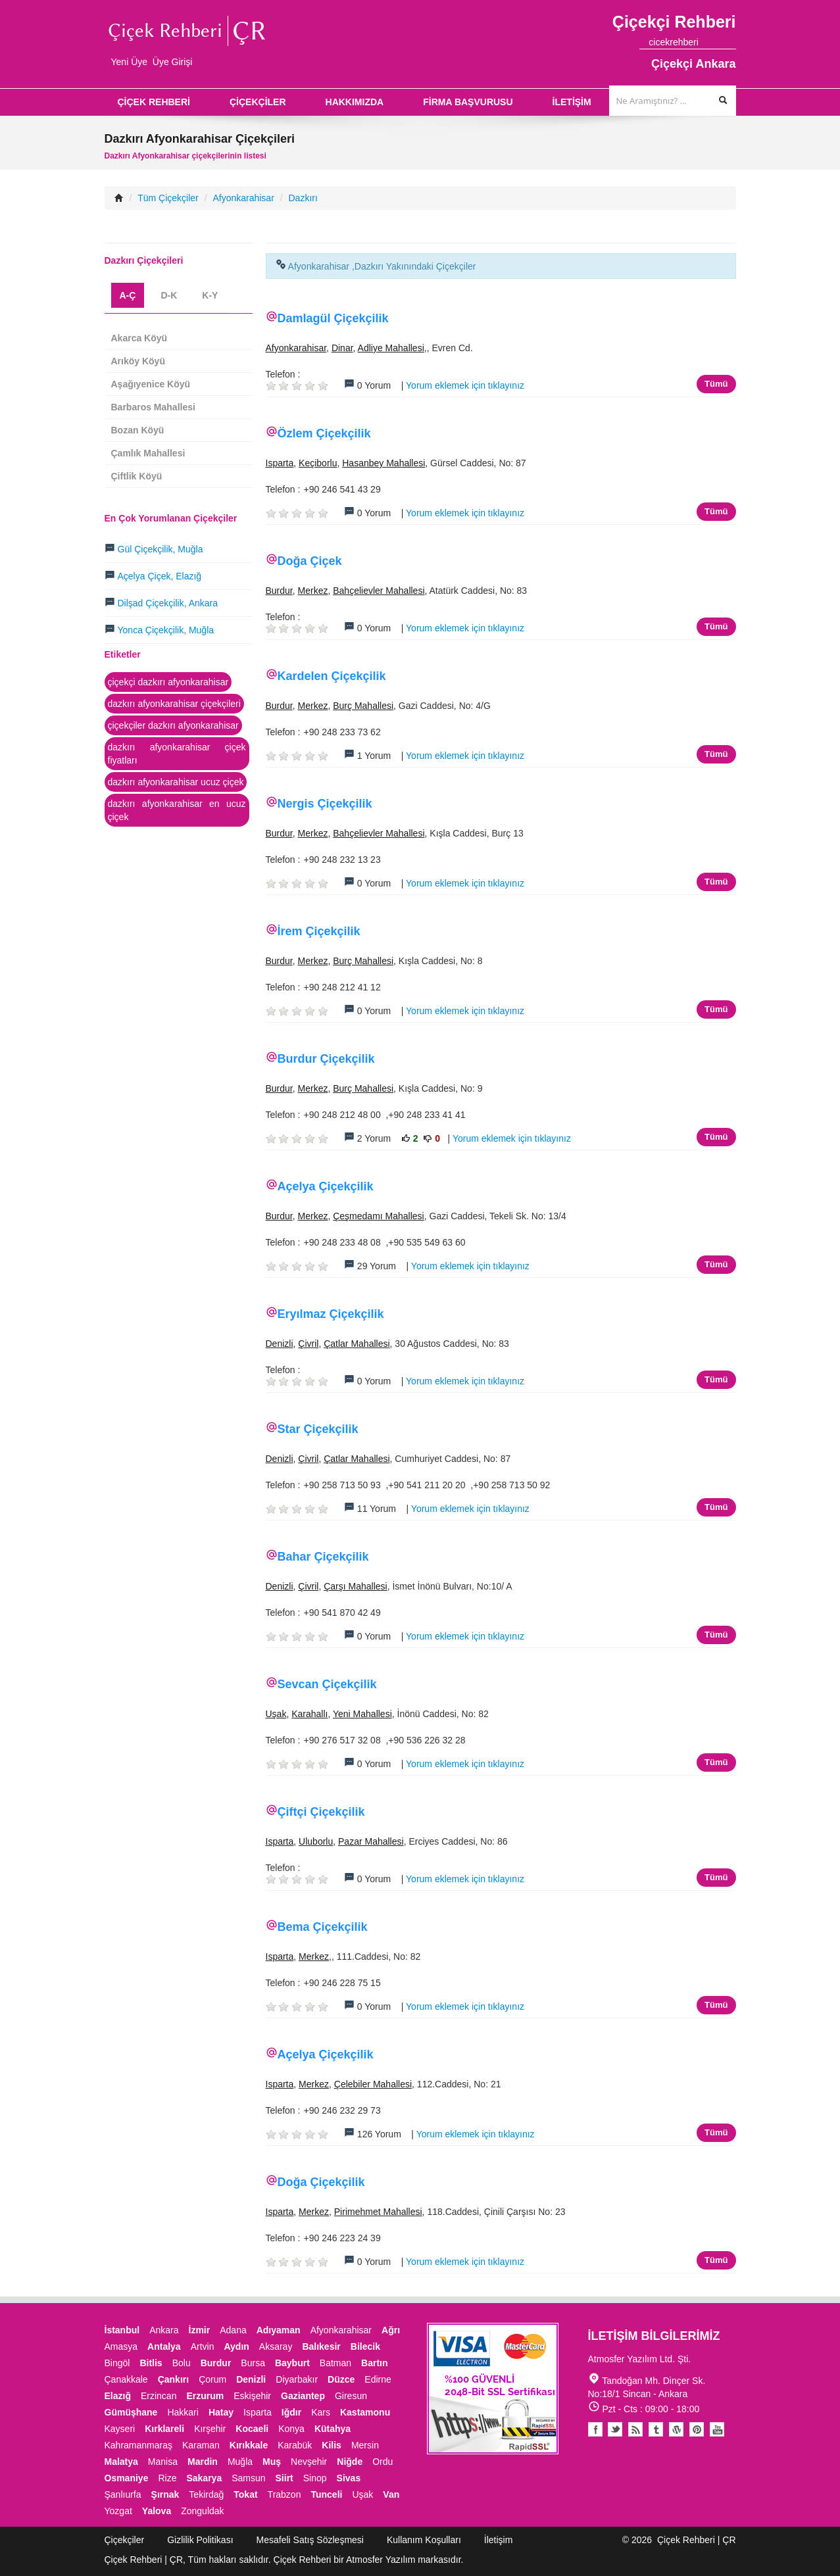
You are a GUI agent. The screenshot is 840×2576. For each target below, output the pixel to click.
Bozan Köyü (137, 430)
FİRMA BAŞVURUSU (467, 102)
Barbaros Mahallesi (153, 407)
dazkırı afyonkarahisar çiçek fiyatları (177, 754)
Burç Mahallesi (363, 705)
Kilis (331, 2445)
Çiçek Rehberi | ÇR (696, 2540)
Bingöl (117, 2363)
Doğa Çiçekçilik (321, 2182)
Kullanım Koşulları (424, 2540)
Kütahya (332, 2428)
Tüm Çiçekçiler (168, 198)
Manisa (163, 2461)
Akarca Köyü (139, 338)
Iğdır (291, 2412)
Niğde (349, 2461)
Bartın (374, 2363)
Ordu (382, 2461)
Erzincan (158, 2396)
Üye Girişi (173, 62)
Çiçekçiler (125, 2540)
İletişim (498, 2540)
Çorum (212, 2379)
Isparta (280, 463)
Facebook (595, 2429)
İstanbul (122, 2330)
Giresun (351, 2396)
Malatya (121, 2461)
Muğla (240, 2461)
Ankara (163, 2330)
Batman (335, 2363)
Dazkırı (302, 198)
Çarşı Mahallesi (355, 1586)
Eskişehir (252, 2396)
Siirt (284, 2478)
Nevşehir (309, 2461)
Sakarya (204, 2478)
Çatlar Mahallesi (356, 1343)
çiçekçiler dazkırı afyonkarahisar (173, 725)
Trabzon (284, 2494)
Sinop (315, 2478)
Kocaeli (251, 2428)
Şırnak (165, 2494)
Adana (233, 2330)
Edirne (377, 2379)
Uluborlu (316, 1841)
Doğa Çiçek (310, 561)
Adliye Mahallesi (391, 348)
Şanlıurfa (123, 2494)
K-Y (210, 295)
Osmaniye (127, 2478)
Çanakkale (126, 2379)
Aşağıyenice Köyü (151, 384)
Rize (167, 2478)
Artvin (202, 2346)
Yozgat (118, 2511)
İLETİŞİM (572, 102)
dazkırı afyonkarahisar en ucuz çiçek (177, 810)
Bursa (253, 2363)
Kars (320, 2412)
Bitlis (150, 2363)
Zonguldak (202, 2511)
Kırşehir (210, 2428)
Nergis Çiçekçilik (325, 803)
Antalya (164, 2346)
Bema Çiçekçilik (323, 1926)
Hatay (221, 2412)
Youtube (676, 2429)
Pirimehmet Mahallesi (378, 2211)
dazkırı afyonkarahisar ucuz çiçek (176, 782)
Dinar (342, 348)
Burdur (279, 590)
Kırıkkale (249, 2445)
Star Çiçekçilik (318, 1429)
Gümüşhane (131, 2412)
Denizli (279, 1343)
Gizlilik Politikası (200, 2540)
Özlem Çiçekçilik (324, 433)
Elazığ (118, 2396)
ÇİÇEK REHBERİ (154, 102)
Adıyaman (279, 2330)
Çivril (308, 1343)
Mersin (365, 2445)
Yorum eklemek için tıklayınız (465, 385)
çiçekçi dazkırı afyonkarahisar (168, 682)
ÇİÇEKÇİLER (258, 102)
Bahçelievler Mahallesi (378, 590)
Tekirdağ (206, 2494)
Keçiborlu (318, 463)
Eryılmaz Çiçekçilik (331, 1314)
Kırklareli (164, 2428)
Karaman (201, 2445)
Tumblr (655, 2429)
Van (391, 2494)
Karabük (295, 2445)
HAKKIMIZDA (355, 102)
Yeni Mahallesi (362, 1714)
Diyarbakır (297, 2379)
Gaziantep (303, 2396)
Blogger (635, 2429)
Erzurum (205, 2396)
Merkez (313, 590)
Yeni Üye (129, 62)
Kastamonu (365, 2412)
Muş (271, 2461)
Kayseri (120, 2428)
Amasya (121, 2346)
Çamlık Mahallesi (148, 453)
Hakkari (182, 2412)
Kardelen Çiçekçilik (332, 676)
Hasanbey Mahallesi (383, 463)
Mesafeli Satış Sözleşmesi (310, 2540)
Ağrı (391, 2330)
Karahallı (309, 1714)
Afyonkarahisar (243, 198)
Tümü (716, 384)
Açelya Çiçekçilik (326, 1186)
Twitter (615, 2429)
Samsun (248, 2478)
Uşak (276, 1714)
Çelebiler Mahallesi (373, 2084)
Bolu (181, 2363)
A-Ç (128, 295)
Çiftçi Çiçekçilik (321, 1811)
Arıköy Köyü (138, 361)
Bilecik (365, 2346)
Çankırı (173, 2379)
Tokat (245, 2494)
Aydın (236, 2346)
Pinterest (696, 2429)
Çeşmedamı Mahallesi (378, 1216)
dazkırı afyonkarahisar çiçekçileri (174, 703)
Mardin (202, 2461)
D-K (169, 295)
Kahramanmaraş (139, 2445)
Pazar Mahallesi (371, 1841)
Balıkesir (321, 2346)
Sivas (349, 2478)
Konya (291, 2428)
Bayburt (292, 2363)
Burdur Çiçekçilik (326, 1058)
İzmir (199, 2330)
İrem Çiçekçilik (319, 931)
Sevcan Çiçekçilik (327, 1684)
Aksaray (276, 2346)
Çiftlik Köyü (136, 476)
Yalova (156, 2511)
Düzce (341, 2379)
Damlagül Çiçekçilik (333, 318)
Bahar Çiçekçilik (323, 1556)
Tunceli (326, 2494)
